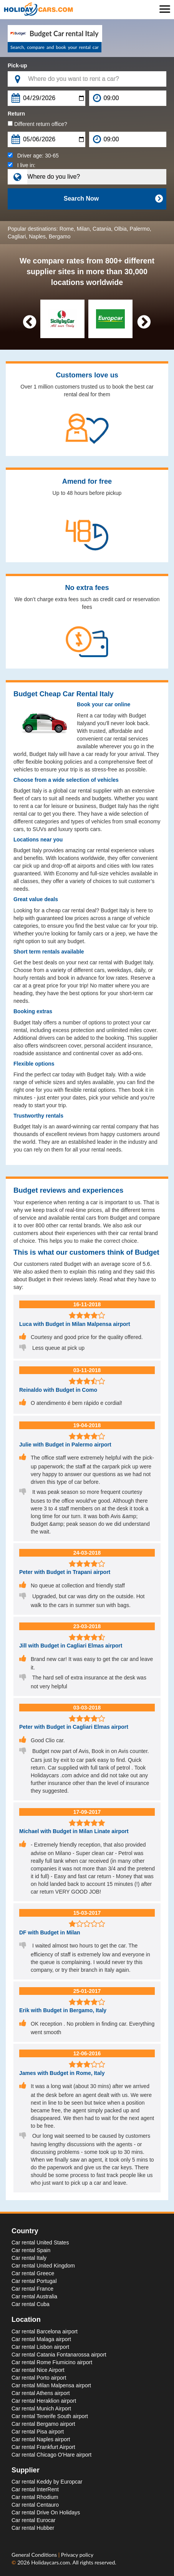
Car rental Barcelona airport (45, 2331)
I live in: (21, 165)
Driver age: (33, 156)
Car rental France (32, 2289)
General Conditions (35, 2554)
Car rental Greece (33, 2273)
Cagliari (17, 236)
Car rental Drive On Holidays (46, 2512)
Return (16, 114)
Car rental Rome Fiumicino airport (52, 2362)
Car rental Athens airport (41, 2393)
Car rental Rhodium (35, 2497)
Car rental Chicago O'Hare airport (51, 2455)
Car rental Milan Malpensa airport (51, 2385)
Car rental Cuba (31, 2304)
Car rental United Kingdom (43, 2266)
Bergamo (60, 236)
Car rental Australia (34, 2296)
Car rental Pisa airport (38, 2432)
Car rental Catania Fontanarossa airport (59, 2354)
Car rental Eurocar (33, 2520)
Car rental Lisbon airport (40, 2347)
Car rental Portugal (34, 2281)
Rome (67, 229)
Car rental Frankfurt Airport (43, 2447)
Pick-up (17, 65)
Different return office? (37, 124)
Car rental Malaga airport (41, 2339)
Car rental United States (40, 2242)
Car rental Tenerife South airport (50, 2416)
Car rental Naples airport (41, 2439)
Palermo (140, 229)
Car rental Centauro (35, 2505)
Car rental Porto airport (39, 2378)
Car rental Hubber (33, 2528)
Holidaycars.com (50, 2562)
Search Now (113, 198)
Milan (83, 229)
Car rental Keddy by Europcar (47, 2482)
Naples (37, 236)
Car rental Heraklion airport (44, 2401)
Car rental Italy (29, 2258)
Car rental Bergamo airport (43, 2424)
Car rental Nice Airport (38, 2370)
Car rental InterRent (35, 2489)
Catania (102, 229)
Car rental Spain (31, 2250)
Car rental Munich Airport (41, 2408)
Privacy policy (77, 2554)
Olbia (120, 229)
